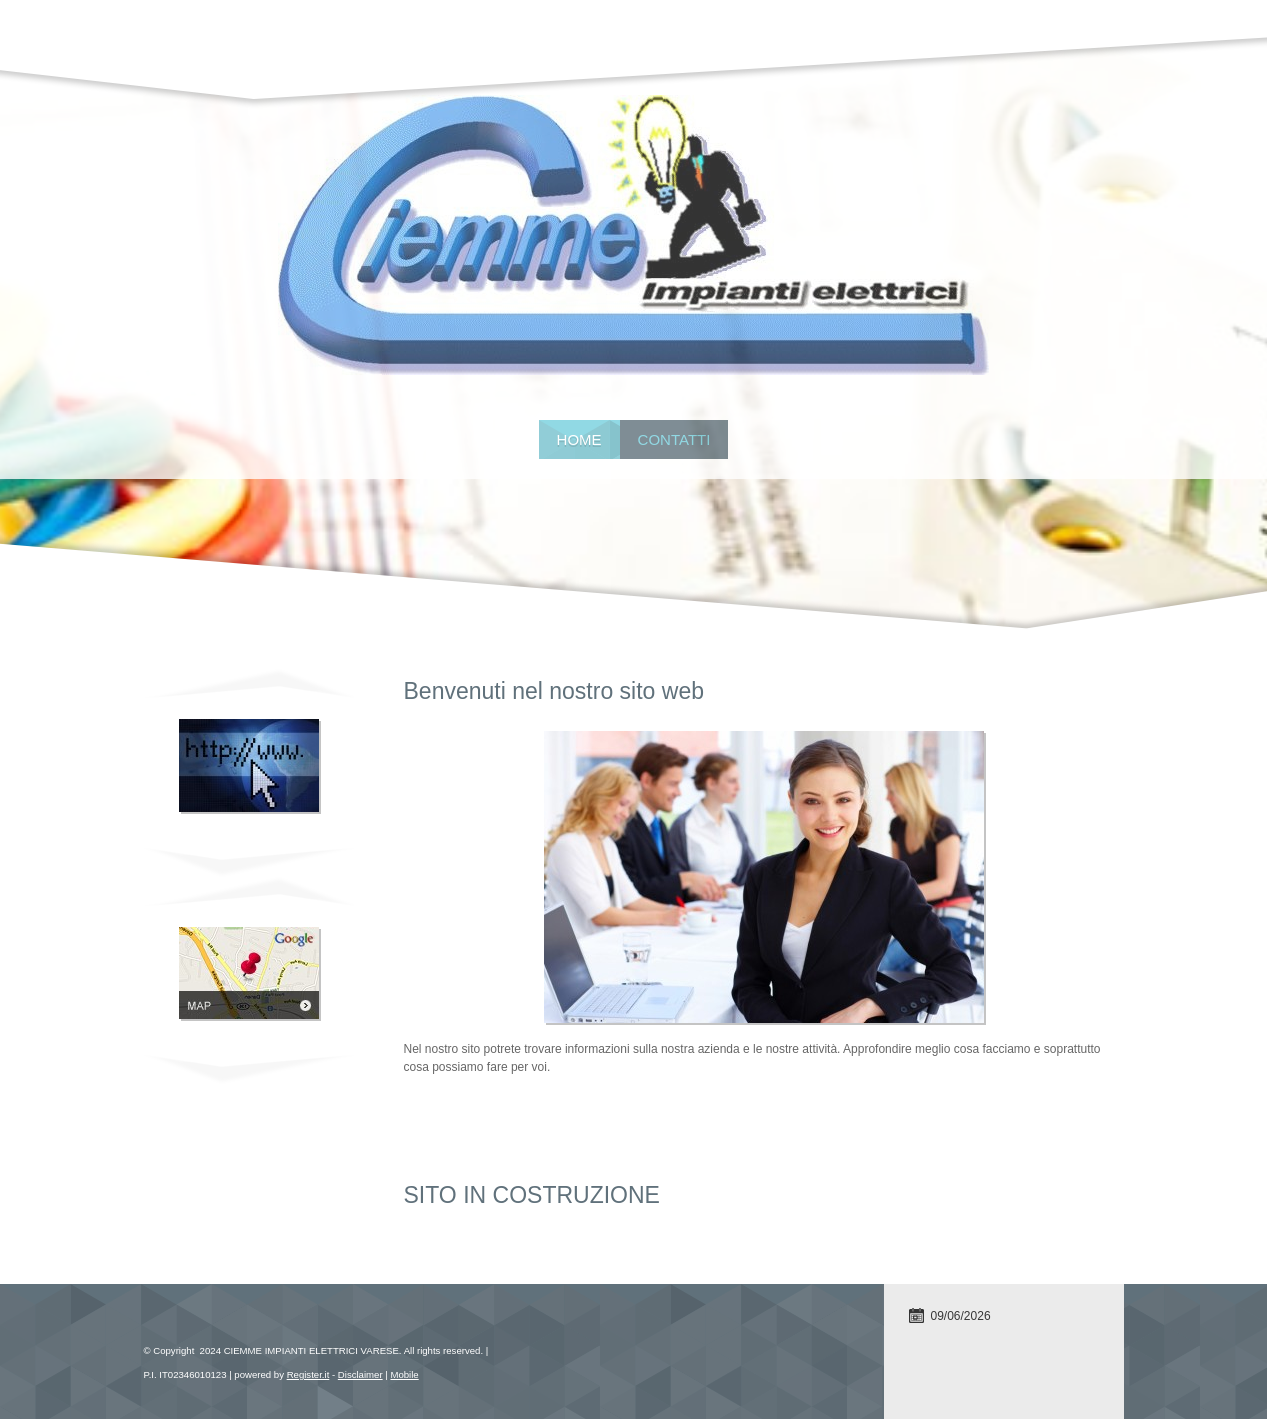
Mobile (404, 1374)
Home (579, 439)
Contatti (674, 439)
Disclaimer (360, 1374)
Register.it (308, 1374)
